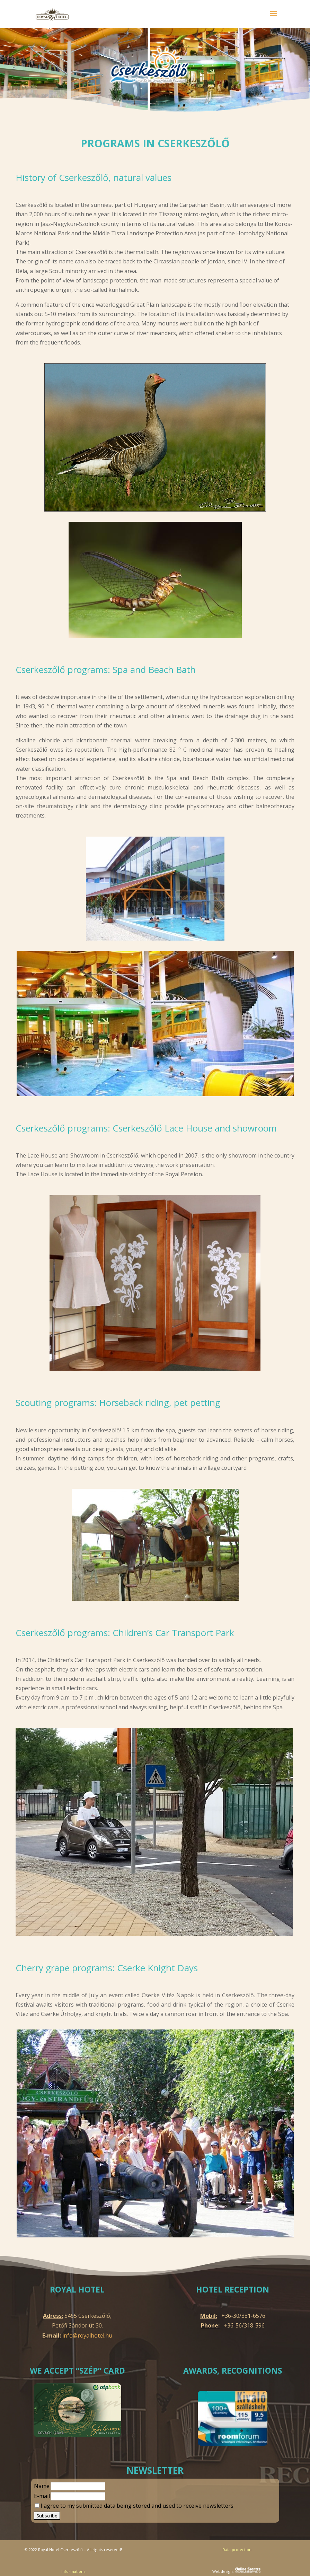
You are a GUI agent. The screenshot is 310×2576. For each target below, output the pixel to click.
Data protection (236, 2549)
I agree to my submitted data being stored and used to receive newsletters (134, 2505)
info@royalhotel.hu (87, 2335)
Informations (73, 2571)
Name (42, 2486)
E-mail (42, 2496)
